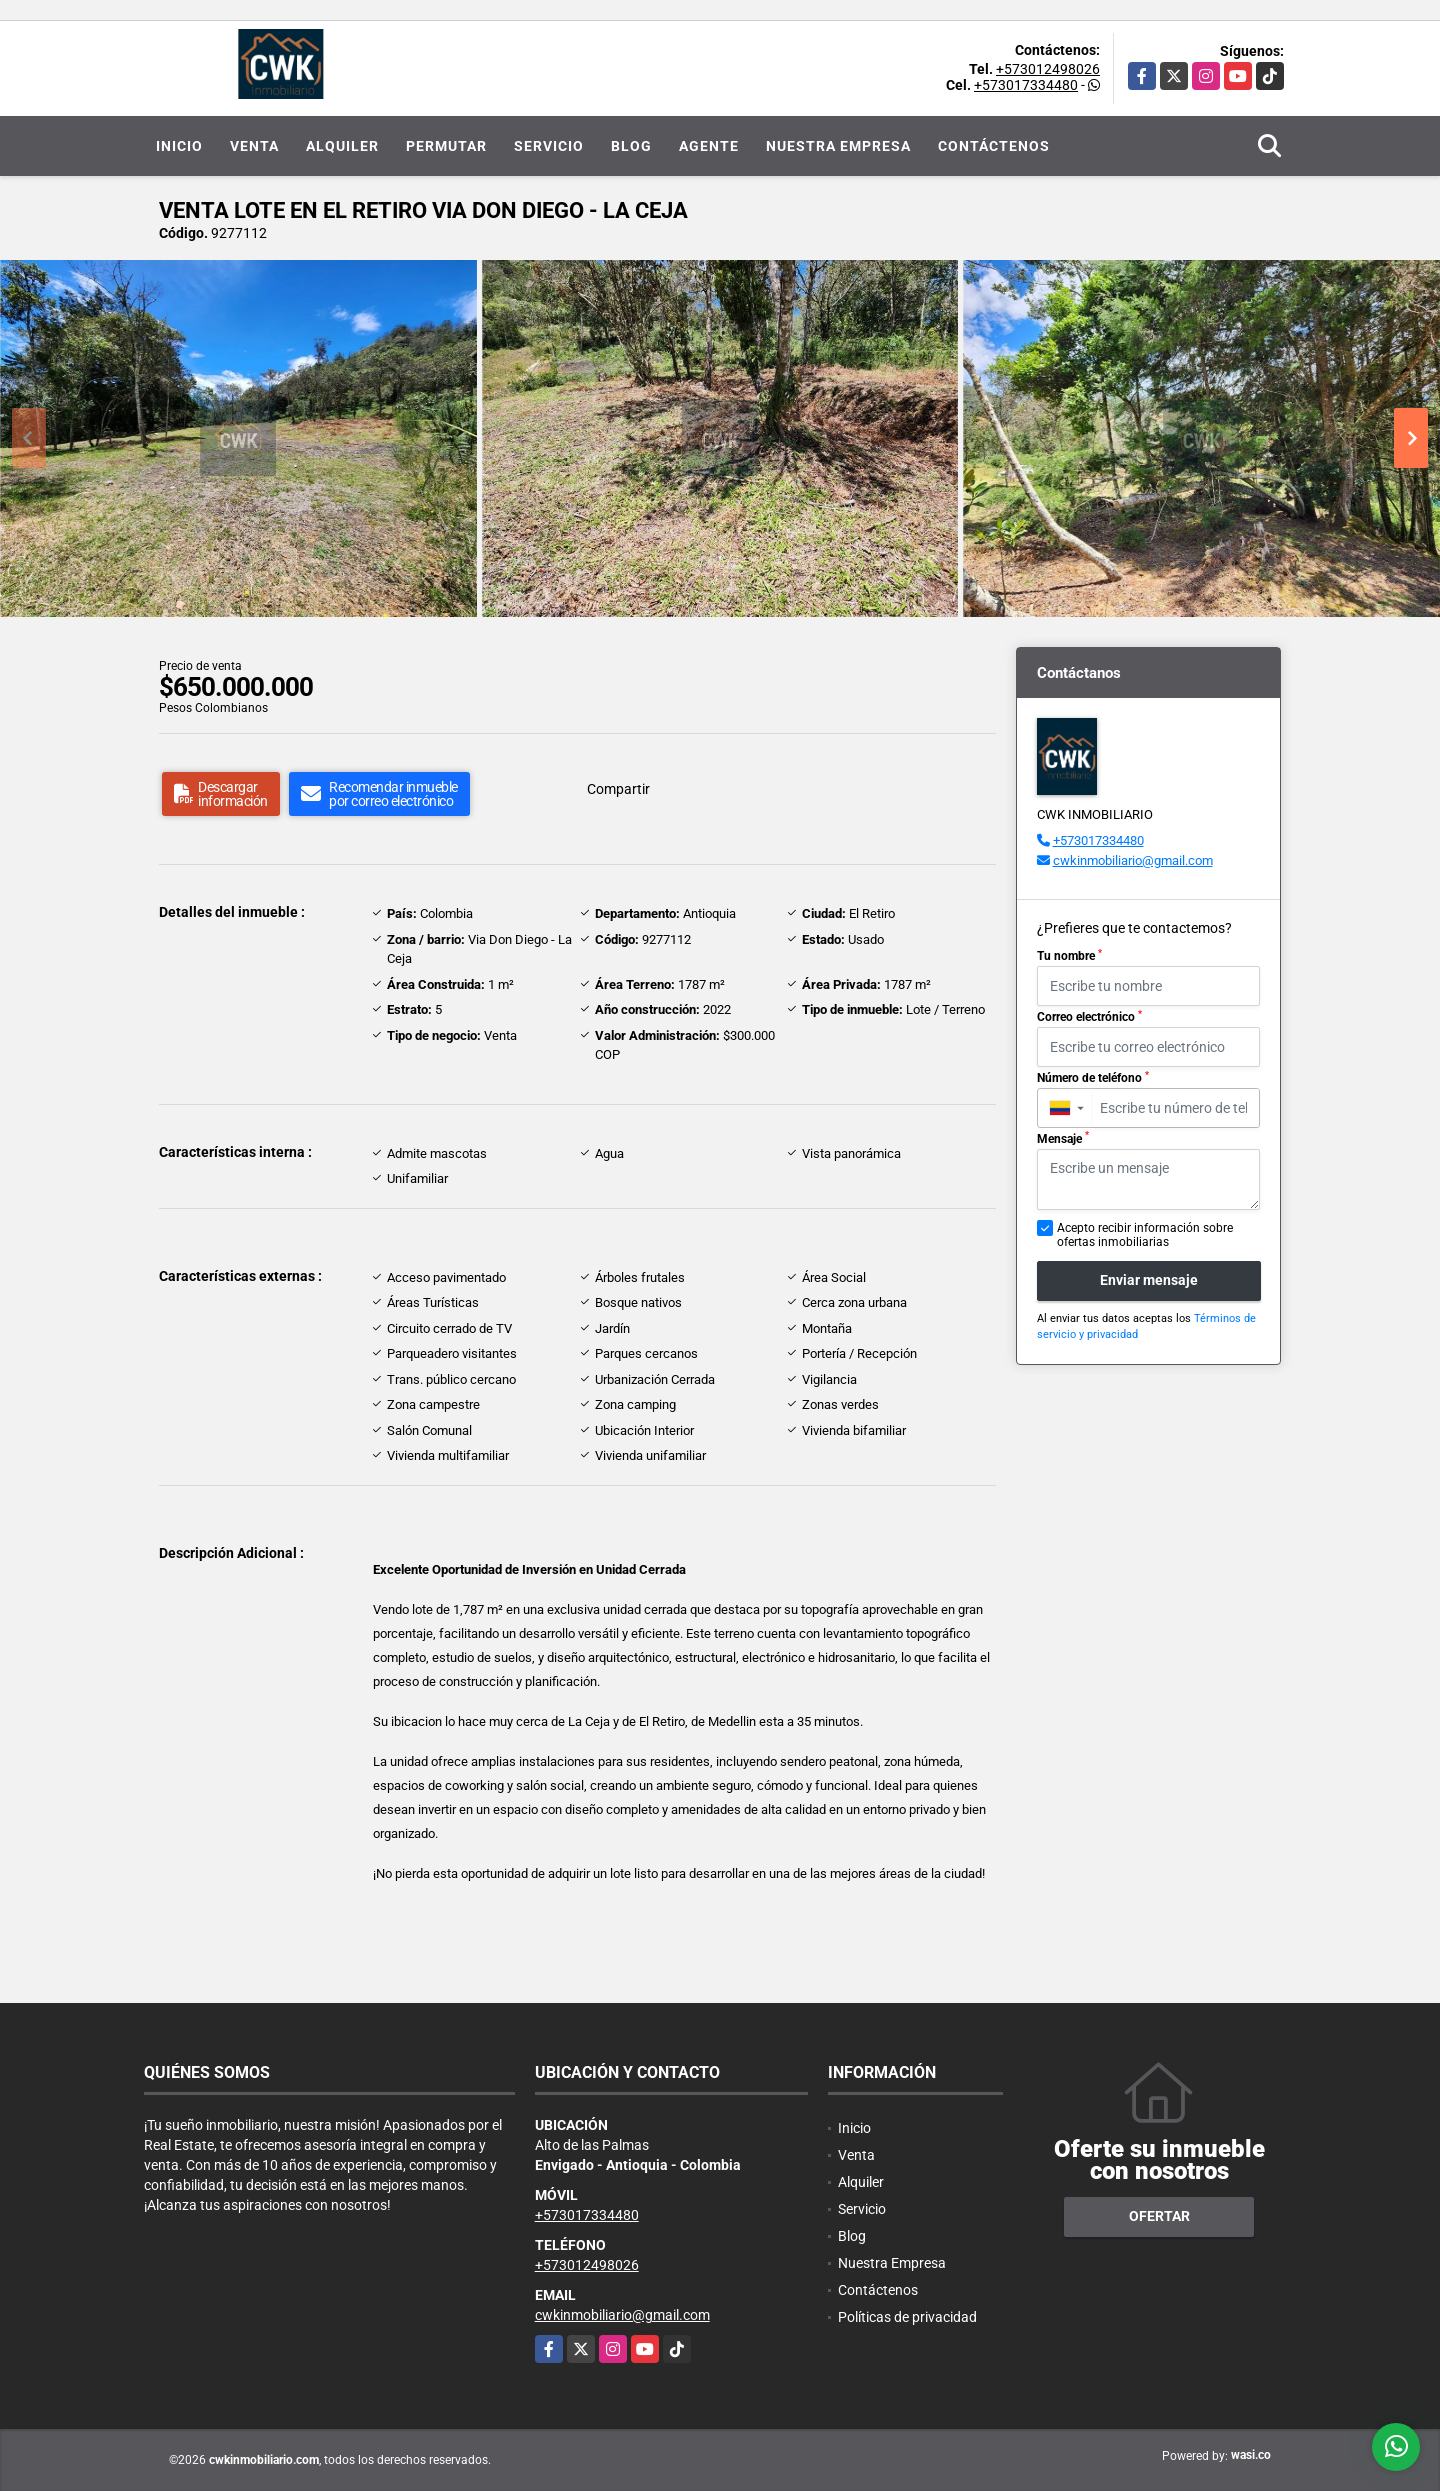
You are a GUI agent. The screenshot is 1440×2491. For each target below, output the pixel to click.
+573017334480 (1026, 85)
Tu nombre (1069, 956)
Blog (631, 146)
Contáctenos (994, 146)
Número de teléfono (1093, 1078)
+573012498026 (1048, 69)
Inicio (179, 146)
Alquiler (342, 146)
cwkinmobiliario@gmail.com (1133, 860)
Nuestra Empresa (838, 146)
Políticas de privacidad (907, 2317)
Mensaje (1063, 1138)
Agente (709, 146)
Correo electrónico (1089, 1017)
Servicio (549, 146)
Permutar (446, 146)
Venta (254, 146)
